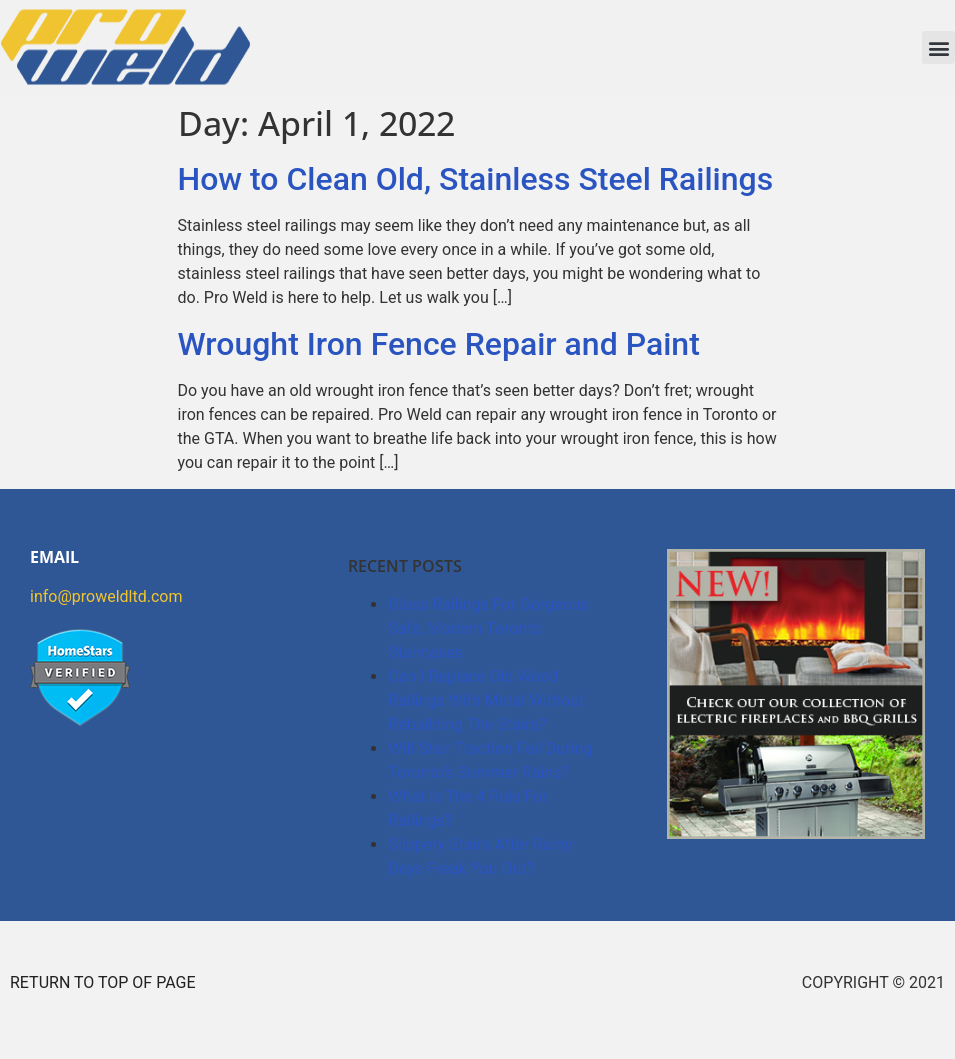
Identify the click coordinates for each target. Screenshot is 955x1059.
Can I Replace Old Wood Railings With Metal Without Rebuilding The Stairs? (486, 700)
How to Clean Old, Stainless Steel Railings (476, 179)
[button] (938, 47)
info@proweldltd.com (106, 596)
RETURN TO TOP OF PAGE (103, 982)
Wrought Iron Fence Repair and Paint (439, 344)
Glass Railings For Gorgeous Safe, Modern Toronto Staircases (488, 628)
